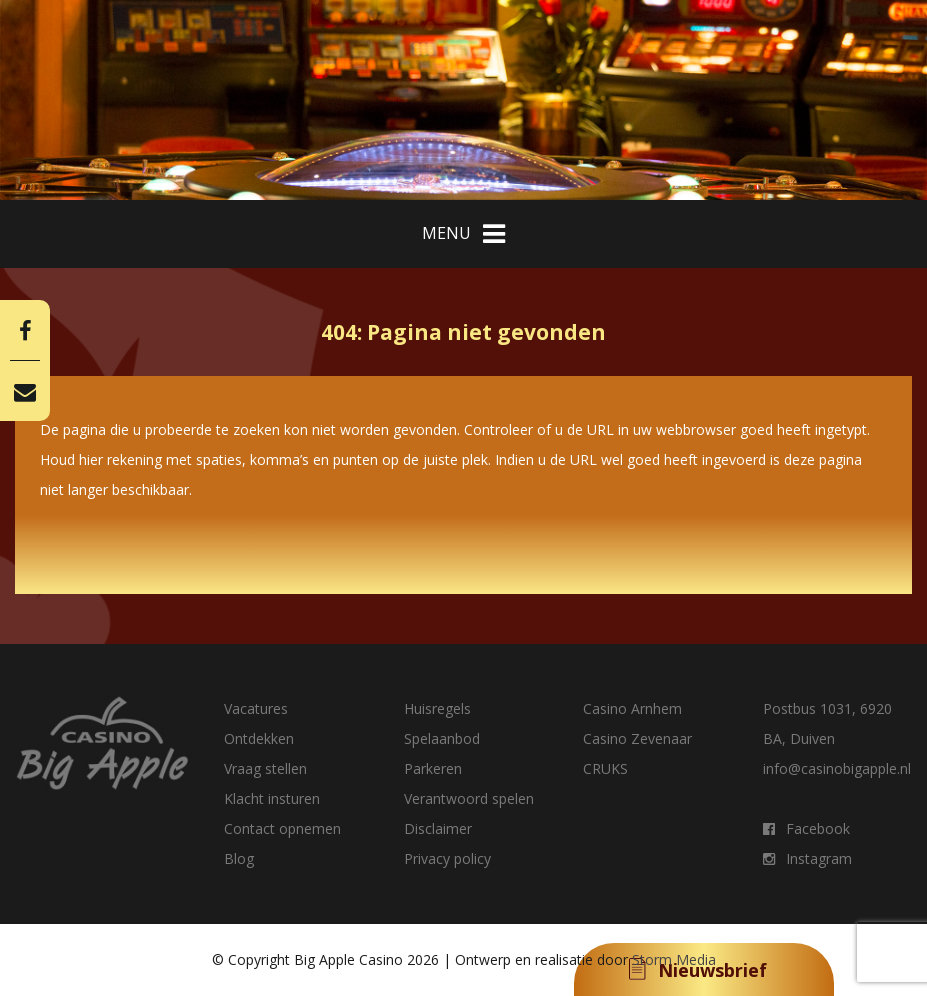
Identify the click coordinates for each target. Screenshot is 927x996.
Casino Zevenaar (637, 738)
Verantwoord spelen (469, 798)
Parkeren (433, 768)
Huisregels (437, 708)
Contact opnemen (282, 828)
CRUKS (605, 768)
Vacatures (256, 708)
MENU (463, 234)
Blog (239, 858)
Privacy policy (447, 858)
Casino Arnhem (632, 708)
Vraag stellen (265, 768)
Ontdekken (259, 738)
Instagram (807, 858)
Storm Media (674, 959)
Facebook (806, 828)
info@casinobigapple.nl (837, 768)
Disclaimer (438, 828)
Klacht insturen (272, 798)
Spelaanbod (442, 738)
